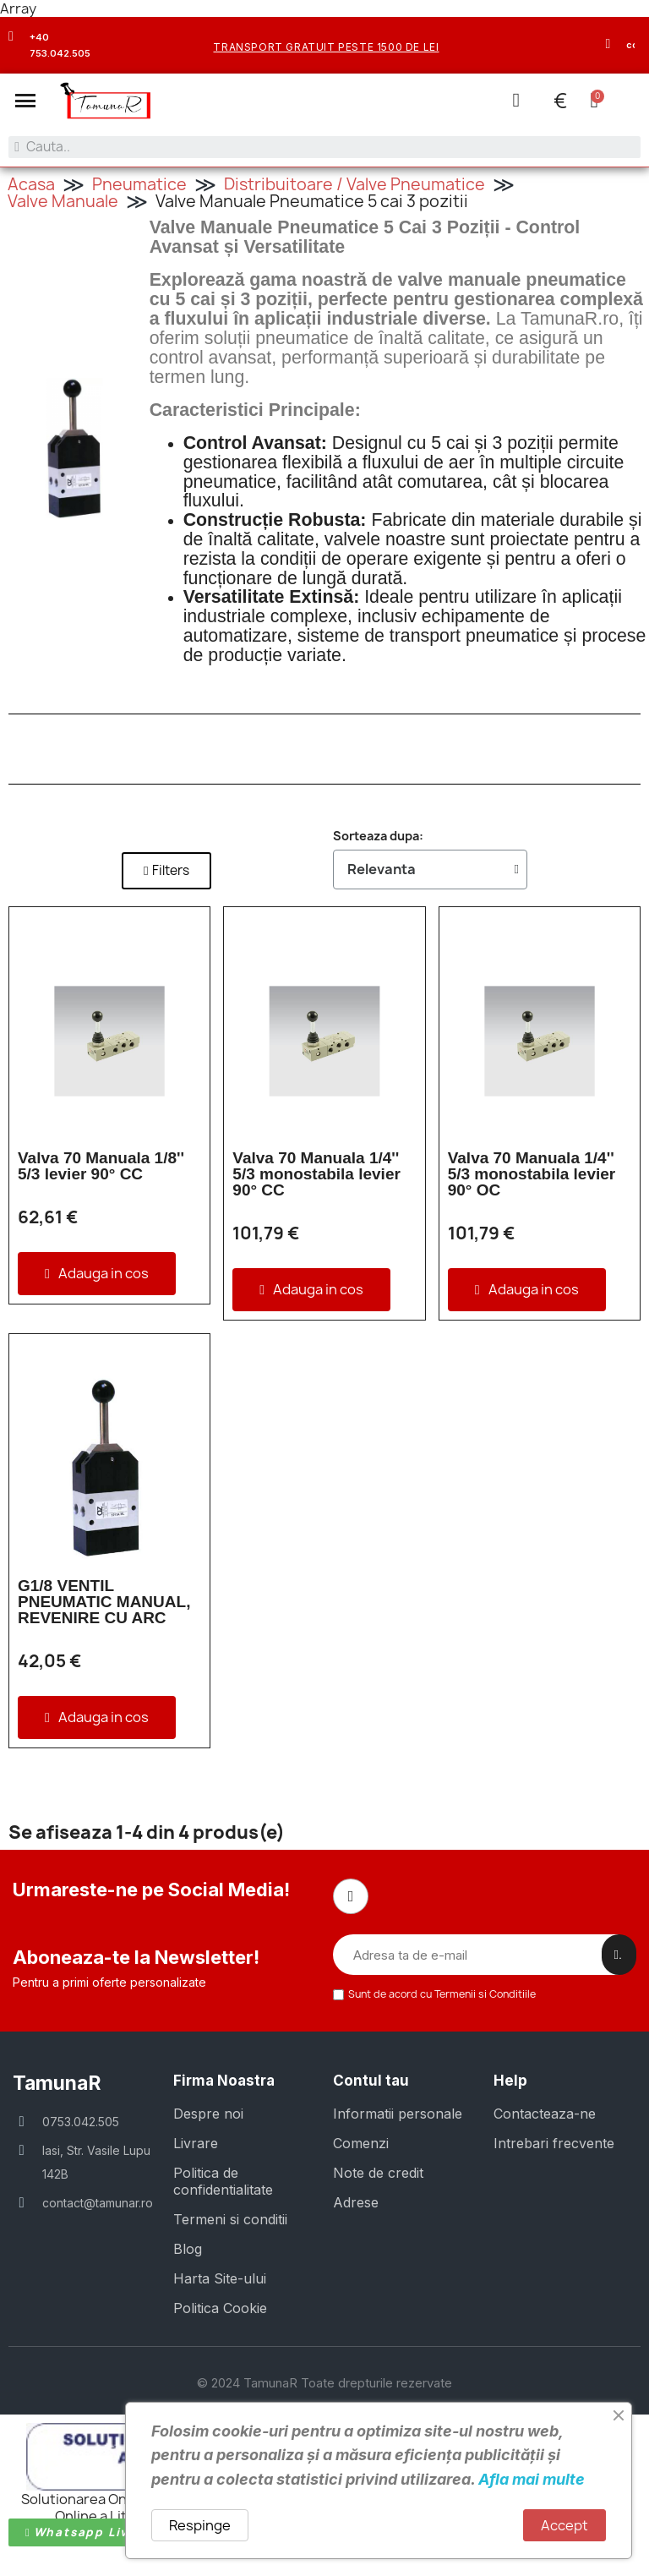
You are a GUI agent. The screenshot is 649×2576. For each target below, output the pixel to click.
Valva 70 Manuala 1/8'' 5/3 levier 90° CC (101, 1165)
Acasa (31, 183)
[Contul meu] (515, 100)
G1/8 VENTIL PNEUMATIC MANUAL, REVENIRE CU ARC (104, 1601)
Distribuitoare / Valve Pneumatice (354, 183)
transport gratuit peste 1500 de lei (326, 47)
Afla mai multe (531, 2479)
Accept (564, 2525)
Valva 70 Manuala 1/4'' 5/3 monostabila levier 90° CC (316, 1173)
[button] (25, 101)
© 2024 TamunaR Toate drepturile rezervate (324, 2381)
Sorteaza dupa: (378, 835)
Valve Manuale (63, 200)
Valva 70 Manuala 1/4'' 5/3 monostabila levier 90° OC (532, 1173)
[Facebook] (350, 1895)
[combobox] (324, 147)
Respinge (200, 2525)
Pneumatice (139, 183)
